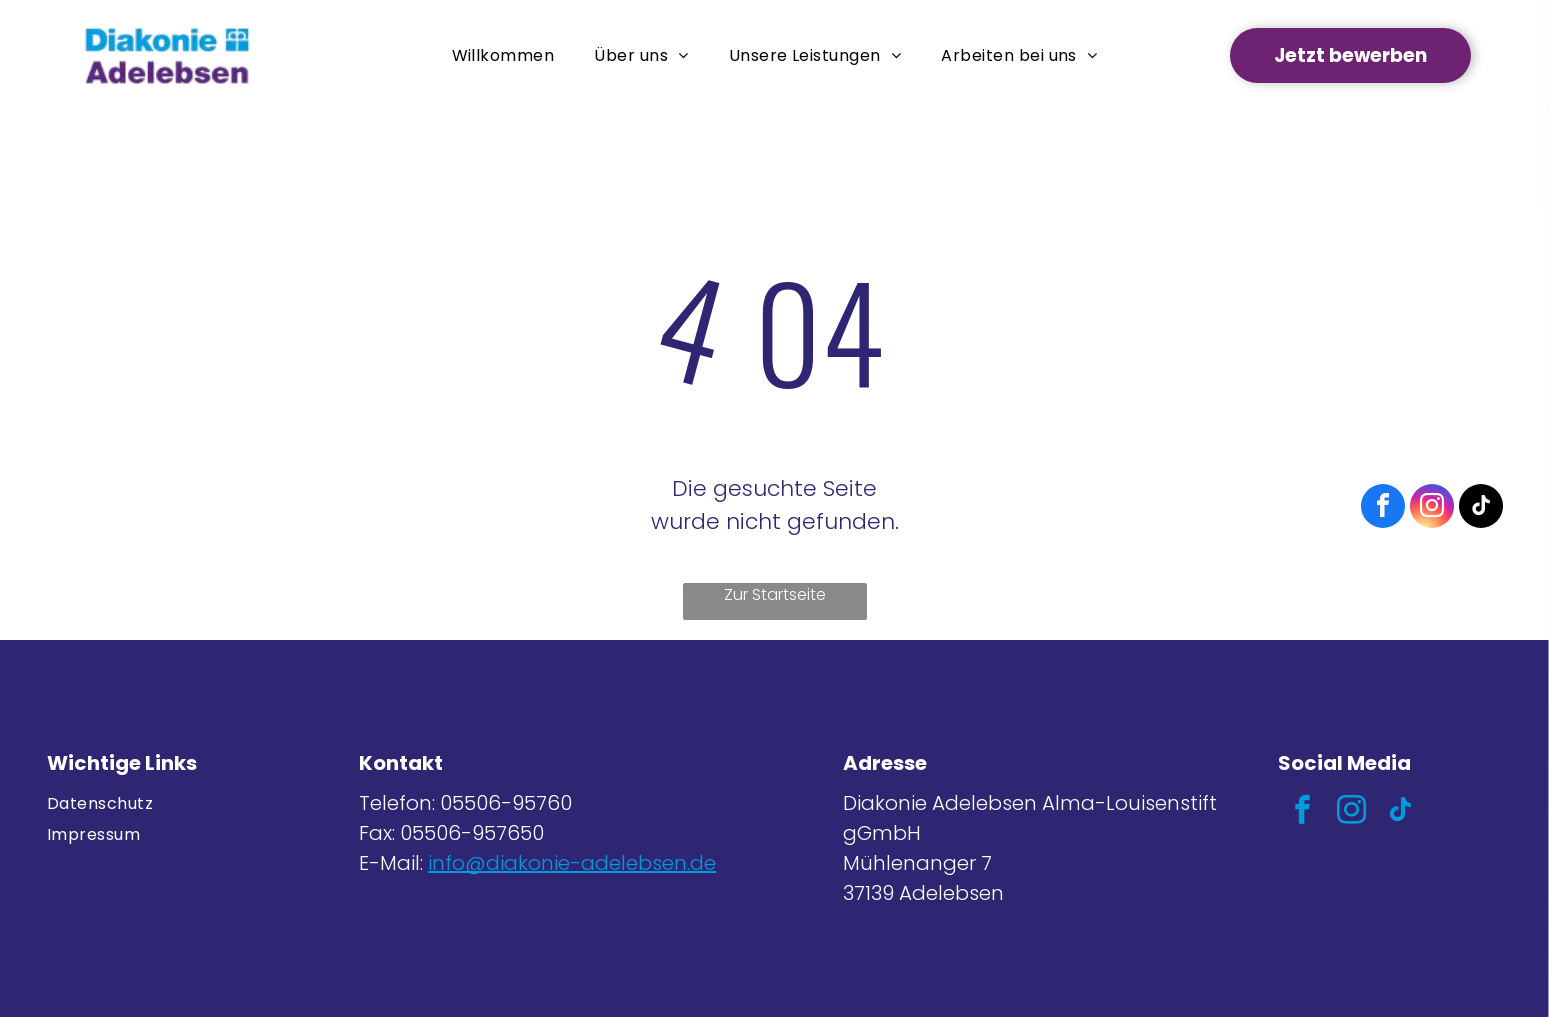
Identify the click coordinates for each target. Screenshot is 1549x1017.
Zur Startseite (775, 594)
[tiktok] (1401, 812)
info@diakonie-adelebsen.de (572, 863)
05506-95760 (506, 803)
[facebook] (1303, 812)
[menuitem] (503, 55)
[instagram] (1352, 812)
